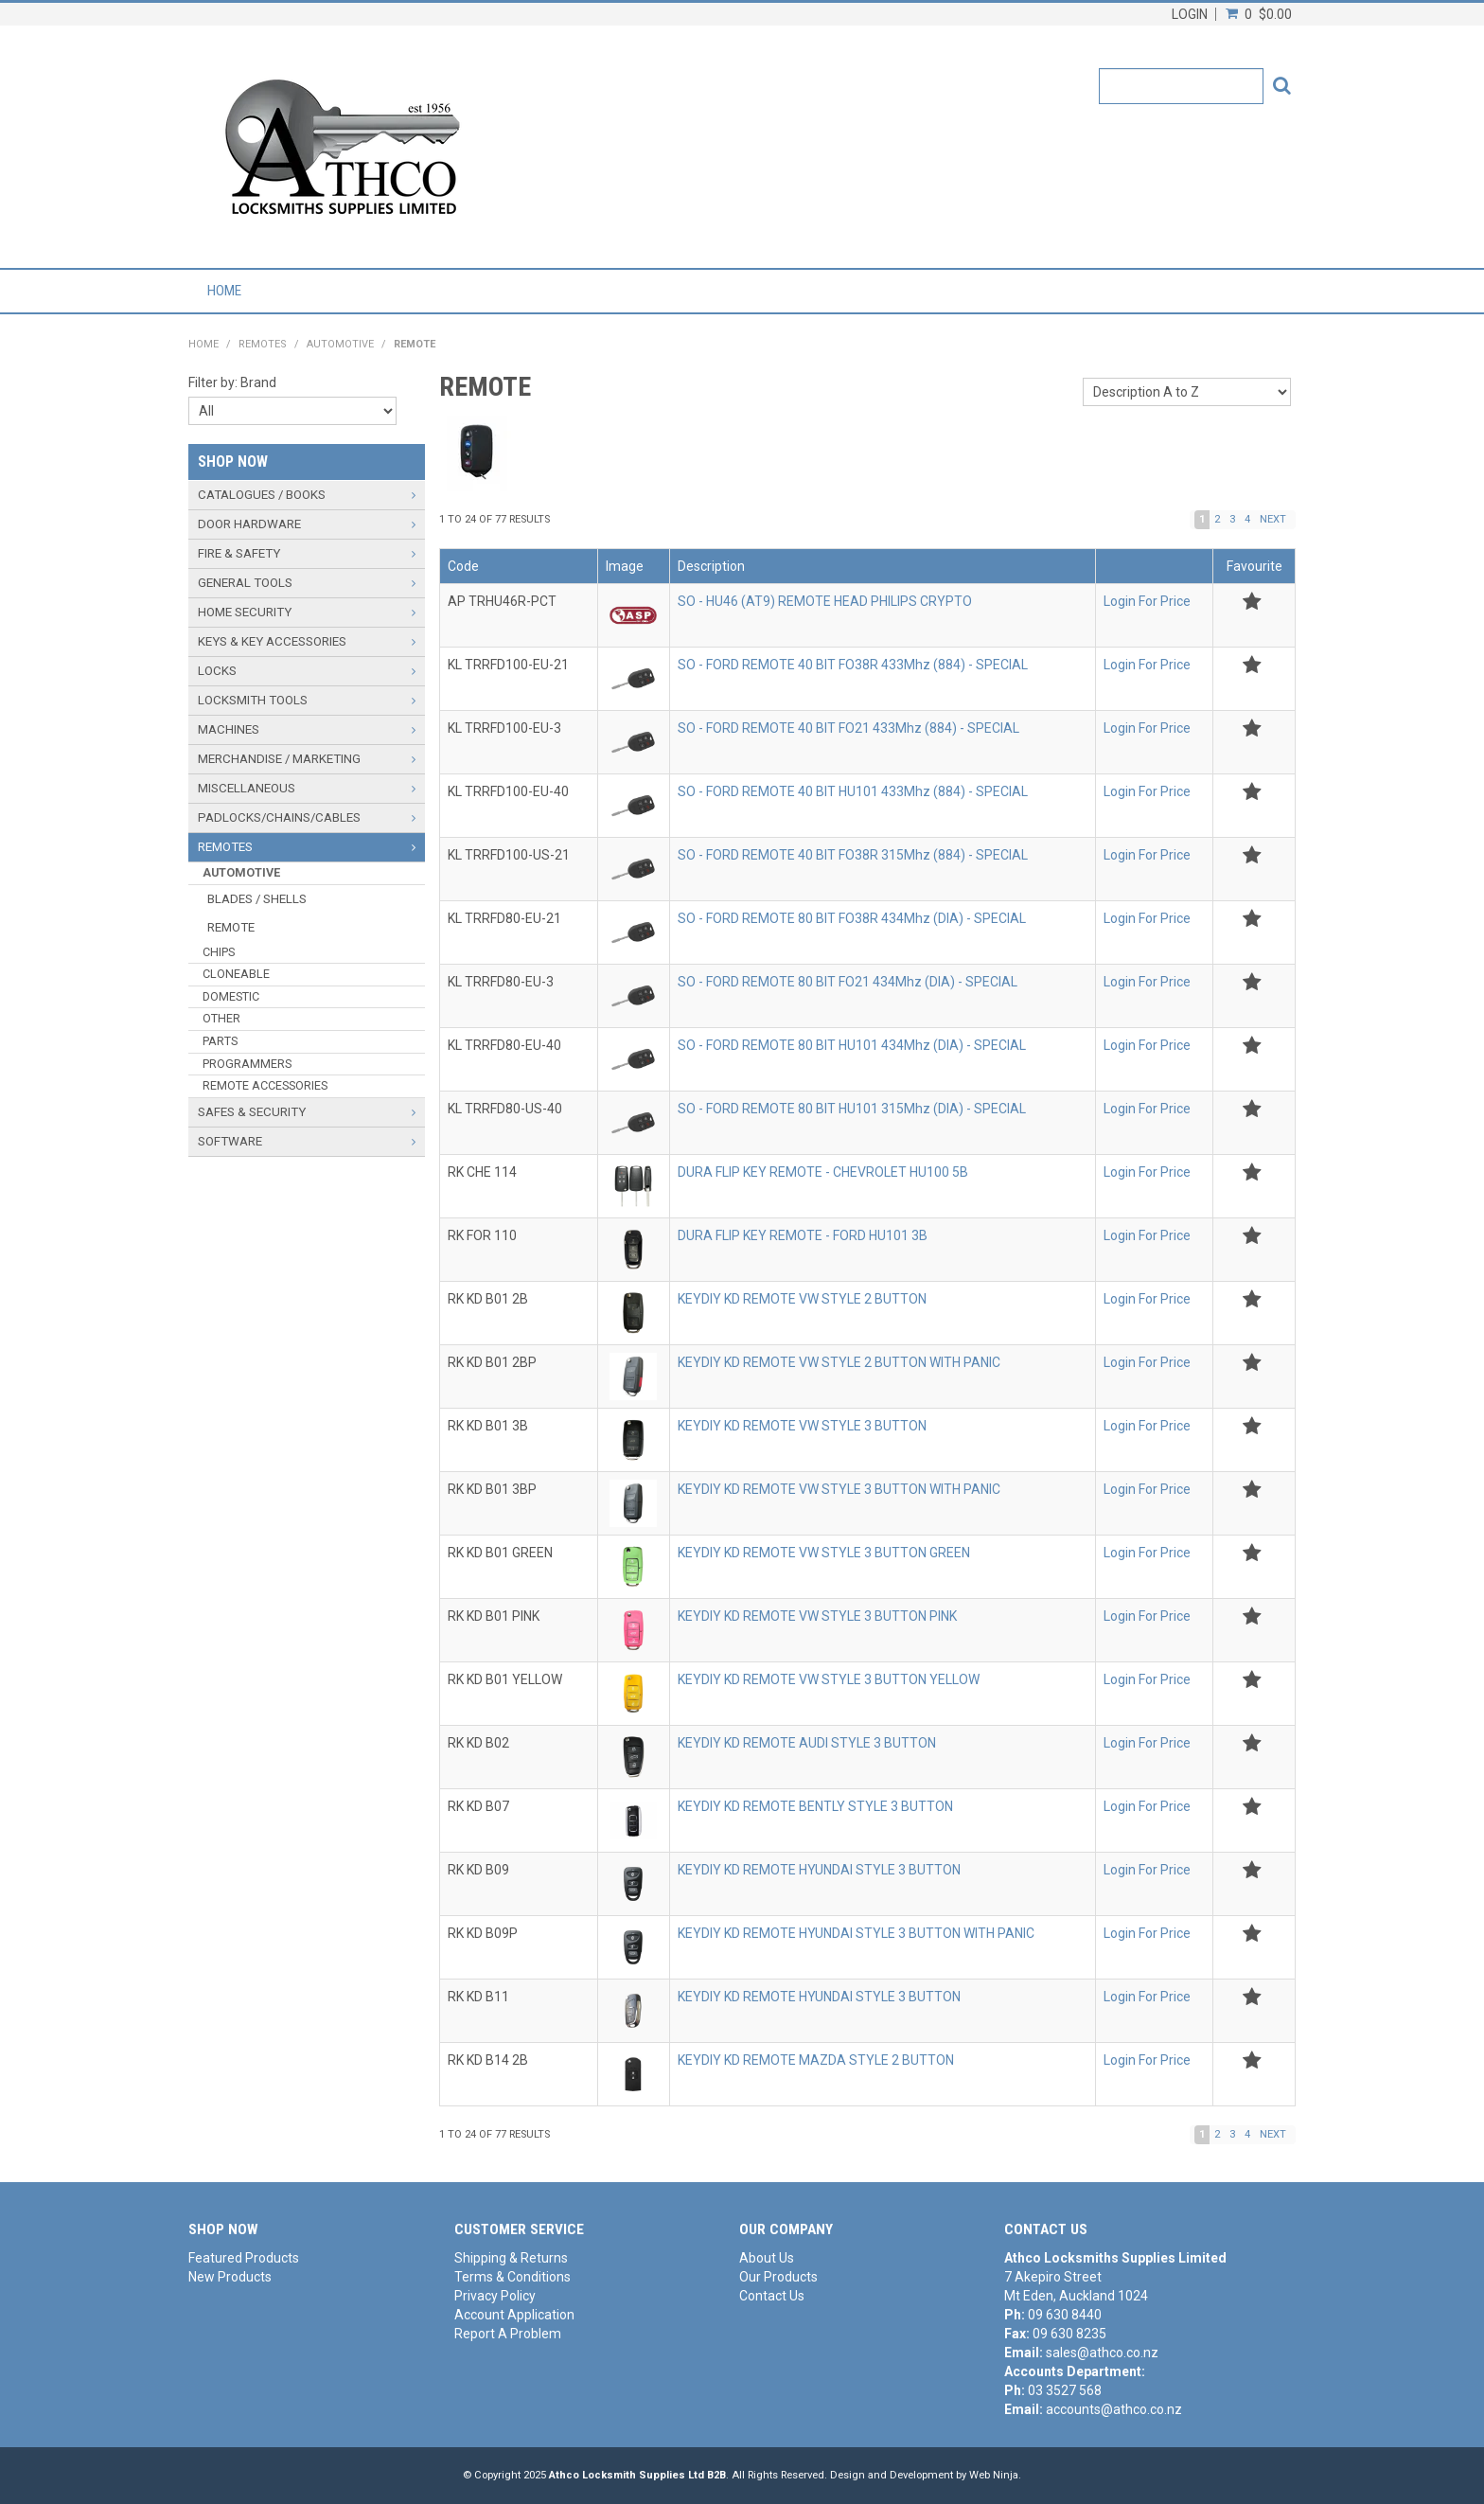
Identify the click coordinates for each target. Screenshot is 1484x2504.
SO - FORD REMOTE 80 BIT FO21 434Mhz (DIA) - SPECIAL (847, 981)
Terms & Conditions (512, 2276)
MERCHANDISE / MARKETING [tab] (279, 759)
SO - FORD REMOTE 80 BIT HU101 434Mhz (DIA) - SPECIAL (852, 1045)
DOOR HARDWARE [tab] (249, 524)
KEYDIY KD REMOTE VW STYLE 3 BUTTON (802, 1425)
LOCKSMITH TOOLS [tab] (253, 700)
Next (1273, 519)
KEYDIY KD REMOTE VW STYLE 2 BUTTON (802, 1298)
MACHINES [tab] (228, 729)
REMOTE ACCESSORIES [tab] (265, 1085)
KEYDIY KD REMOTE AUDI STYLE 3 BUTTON (807, 1742)
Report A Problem (507, 2333)
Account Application (514, 2314)
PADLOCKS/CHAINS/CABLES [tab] (279, 817)
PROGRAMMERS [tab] (247, 1064)
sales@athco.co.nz (1102, 2352)
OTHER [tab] (221, 1018)
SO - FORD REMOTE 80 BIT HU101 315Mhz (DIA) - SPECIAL (852, 1108)
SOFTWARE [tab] (230, 1141)
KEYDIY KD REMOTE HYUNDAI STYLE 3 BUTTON (819, 1869)
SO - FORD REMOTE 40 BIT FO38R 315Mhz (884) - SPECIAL (853, 854)
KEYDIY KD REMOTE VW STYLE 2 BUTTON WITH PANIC (839, 1362)
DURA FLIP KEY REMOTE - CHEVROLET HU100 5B (823, 1172)
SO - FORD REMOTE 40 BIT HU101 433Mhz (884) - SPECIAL (853, 791)
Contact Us (771, 2295)
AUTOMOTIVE (340, 344)
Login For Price (1147, 601)
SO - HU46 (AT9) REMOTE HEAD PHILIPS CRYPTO (825, 601)
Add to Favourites (1252, 602)
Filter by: (213, 382)
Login (1190, 14)
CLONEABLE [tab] (236, 974)
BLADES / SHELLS (257, 899)
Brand (258, 382)
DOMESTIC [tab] (231, 996)
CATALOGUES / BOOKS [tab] (262, 495)
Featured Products (243, 2257)
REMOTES (262, 344)
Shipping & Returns (511, 2257)
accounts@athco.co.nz (1114, 2409)
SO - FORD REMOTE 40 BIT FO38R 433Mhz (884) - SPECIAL (853, 664)
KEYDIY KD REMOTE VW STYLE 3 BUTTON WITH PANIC (839, 1489)
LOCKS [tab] (217, 671)
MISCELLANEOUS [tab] (246, 788)
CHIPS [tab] (219, 952)
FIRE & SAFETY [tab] (239, 553)
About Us (766, 2257)
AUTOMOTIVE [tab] (241, 872)
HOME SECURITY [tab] (245, 612)
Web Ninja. (995, 2475)
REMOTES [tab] (225, 847)
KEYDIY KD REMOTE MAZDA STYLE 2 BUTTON (816, 2060)
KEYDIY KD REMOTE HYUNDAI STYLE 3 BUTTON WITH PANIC (856, 1933)
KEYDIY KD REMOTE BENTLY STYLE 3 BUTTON (815, 1806)
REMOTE (231, 927)
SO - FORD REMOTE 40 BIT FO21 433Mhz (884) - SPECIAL (848, 728)
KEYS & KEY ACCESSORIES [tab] (272, 641)
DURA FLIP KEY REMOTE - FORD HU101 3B (803, 1235)
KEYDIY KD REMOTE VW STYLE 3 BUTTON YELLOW (829, 1679)
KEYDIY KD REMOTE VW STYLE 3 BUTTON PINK (817, 1616)
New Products (230, 2276)
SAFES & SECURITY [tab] (252, 1112)
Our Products (778, 2276)
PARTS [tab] (220, 1041)
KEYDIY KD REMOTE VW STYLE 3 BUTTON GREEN (824, 1552)
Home (224, 290)
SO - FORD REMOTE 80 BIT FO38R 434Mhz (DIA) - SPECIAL (852, 918)
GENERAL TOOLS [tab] (245, 583)
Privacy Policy (495, 2295)
